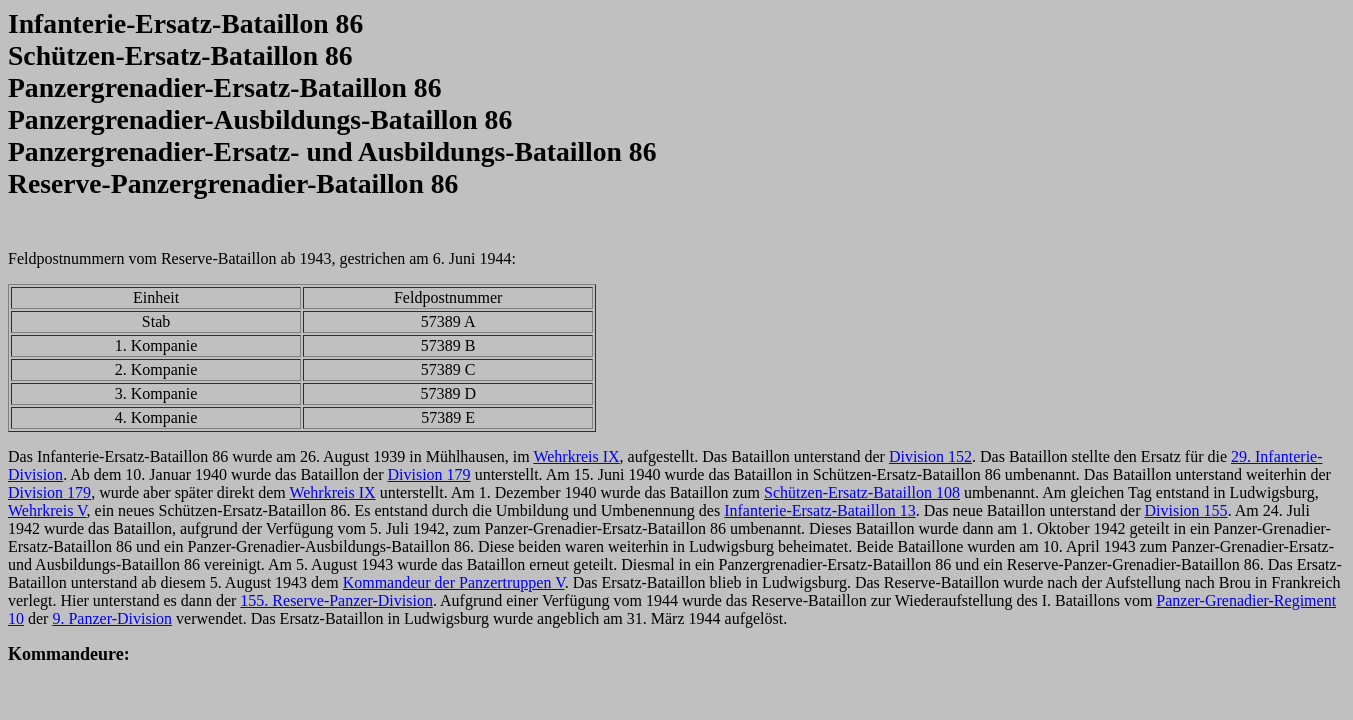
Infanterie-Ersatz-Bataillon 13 (819, 510)
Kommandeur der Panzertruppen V (454, 582)
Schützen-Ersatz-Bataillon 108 (862, 492)
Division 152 (930, 456)
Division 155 (1186, 510)
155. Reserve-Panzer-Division (336, 600)
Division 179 (429, 474)
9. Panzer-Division (112, 618)
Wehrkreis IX (576, 456)
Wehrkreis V (47, 510)
